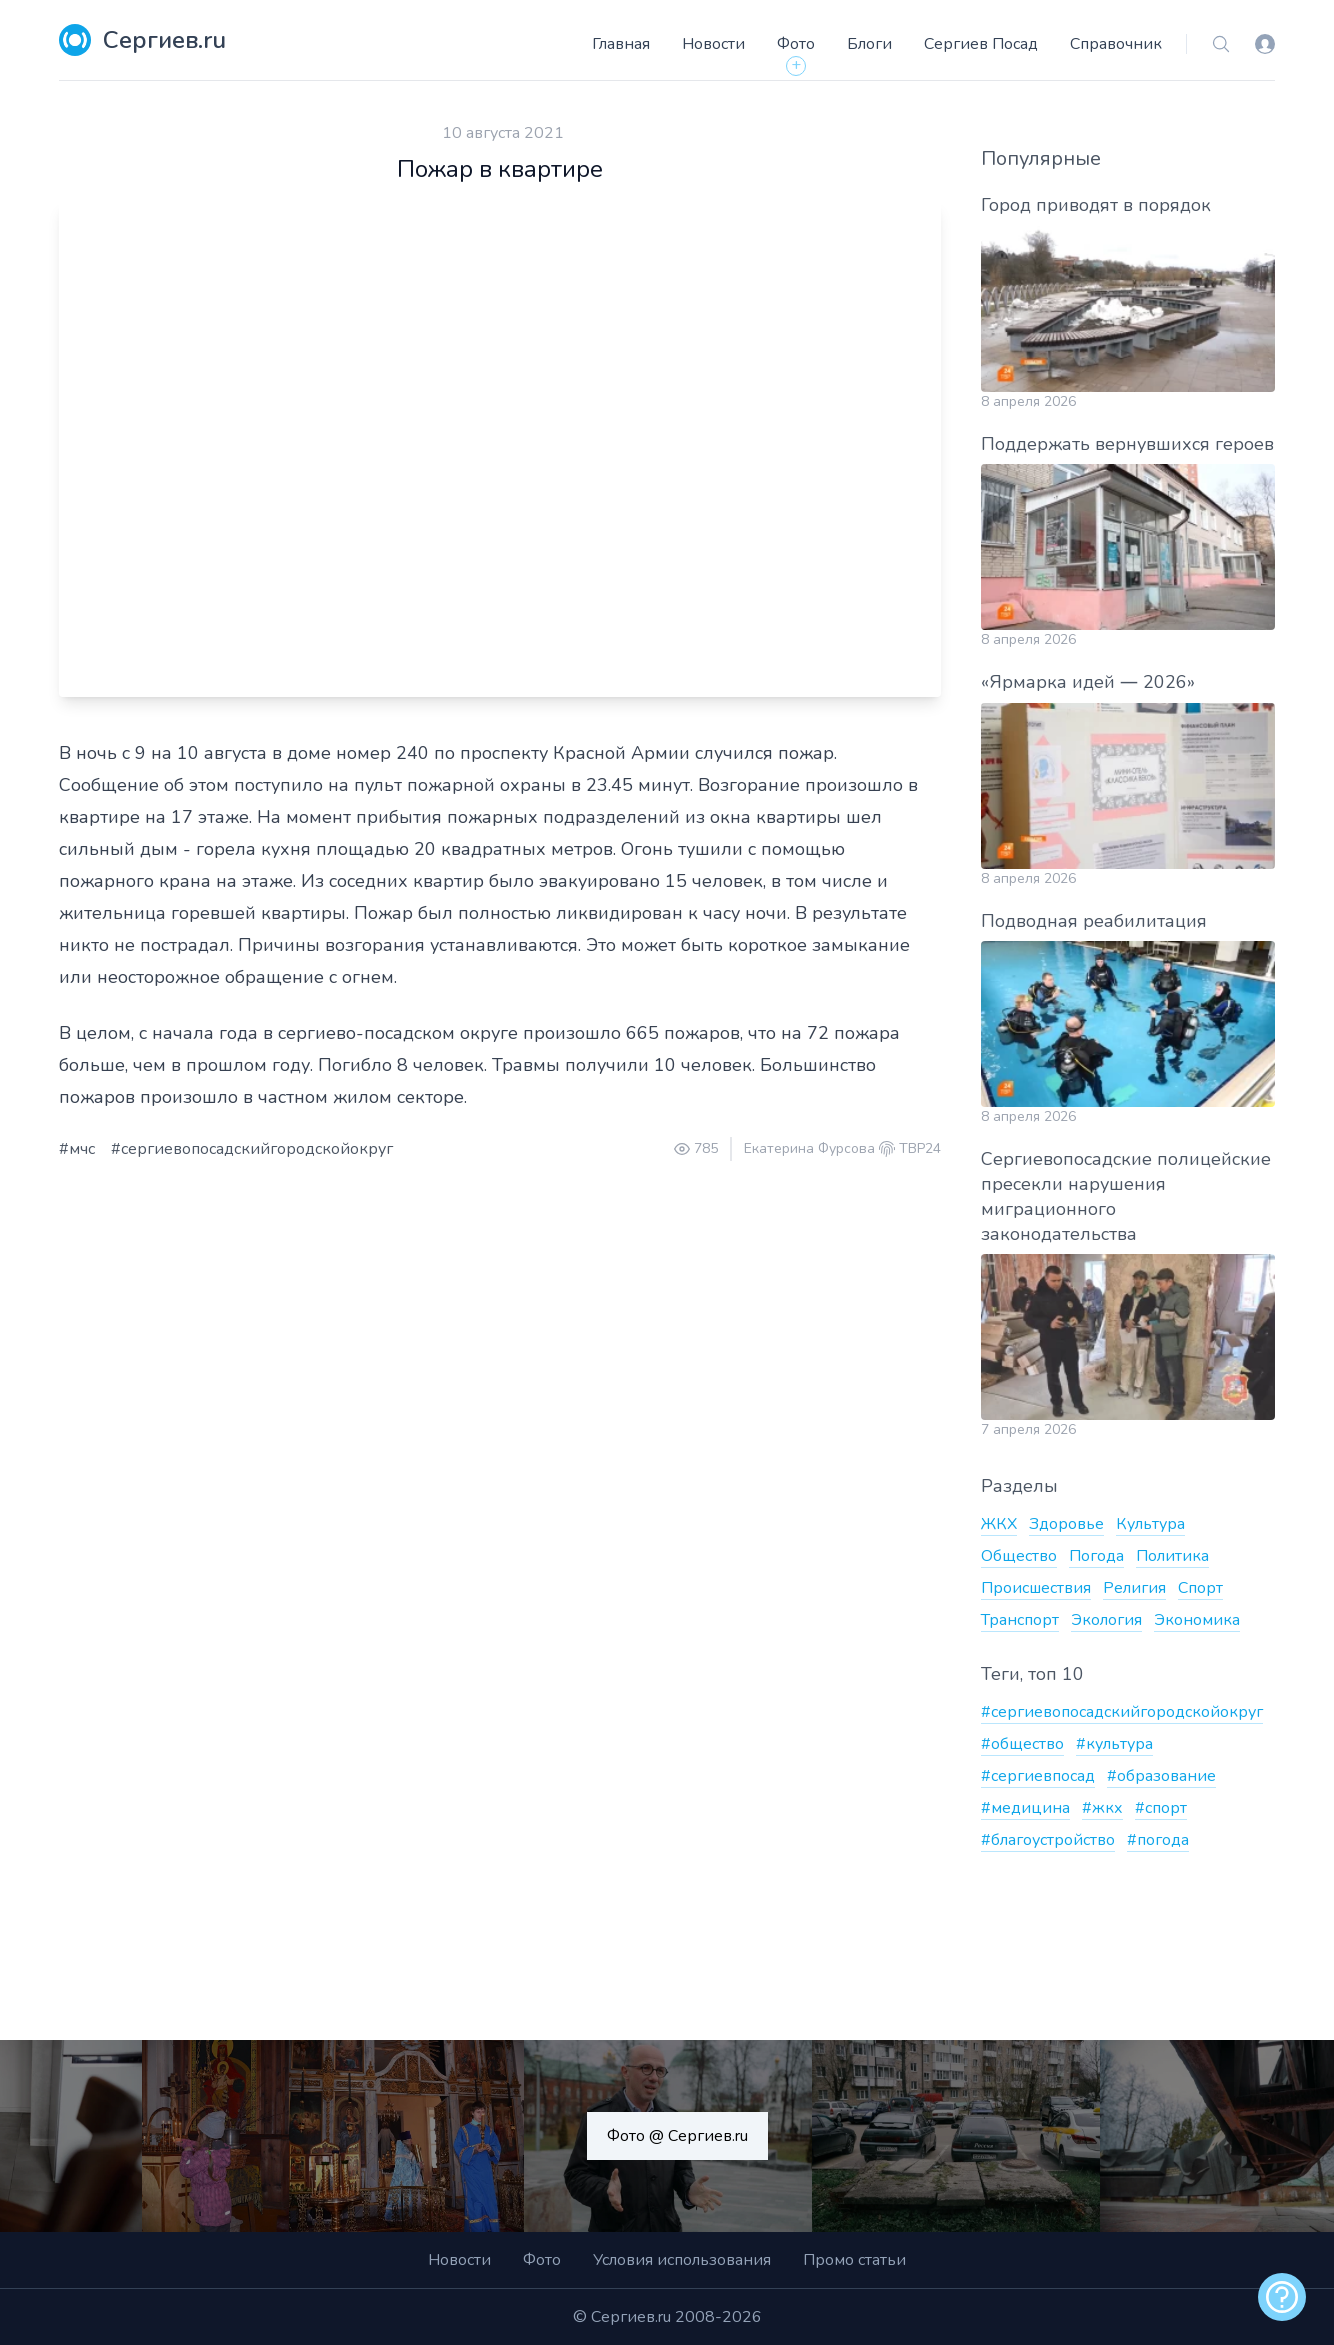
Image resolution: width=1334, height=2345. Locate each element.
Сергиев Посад (981, 44)
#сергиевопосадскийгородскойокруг (252, 1149)
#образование (1161, 1776)
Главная (621, 44)
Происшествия (1036, 1588)
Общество (1019, 1556)
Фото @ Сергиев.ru (677, 2136)
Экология (1106, 1620)
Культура (1150, 1524)
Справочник (1116, 44)
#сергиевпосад (1038, 1776)
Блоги (869, 44)
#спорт (1161, 1808)
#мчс (77, 1149)
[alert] (1282, 2297)
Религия (1134, 1588)
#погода (1158, 1840)
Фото (796, 44)
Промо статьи (854, 2260)
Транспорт (1020, 1620)
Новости (713, 44)
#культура (1114, 1744)
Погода (1096, 1556)
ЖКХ (999, 1524)
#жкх (1102, 1808)
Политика (1172, 1556)
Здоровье (1066, 1524)
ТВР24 (920, 1149)
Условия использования (682, 2260)
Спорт (1200, 1588)
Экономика (1197, 1620)
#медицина (1025, 1808)
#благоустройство (1048, 1840)
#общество (1022, 1744)
